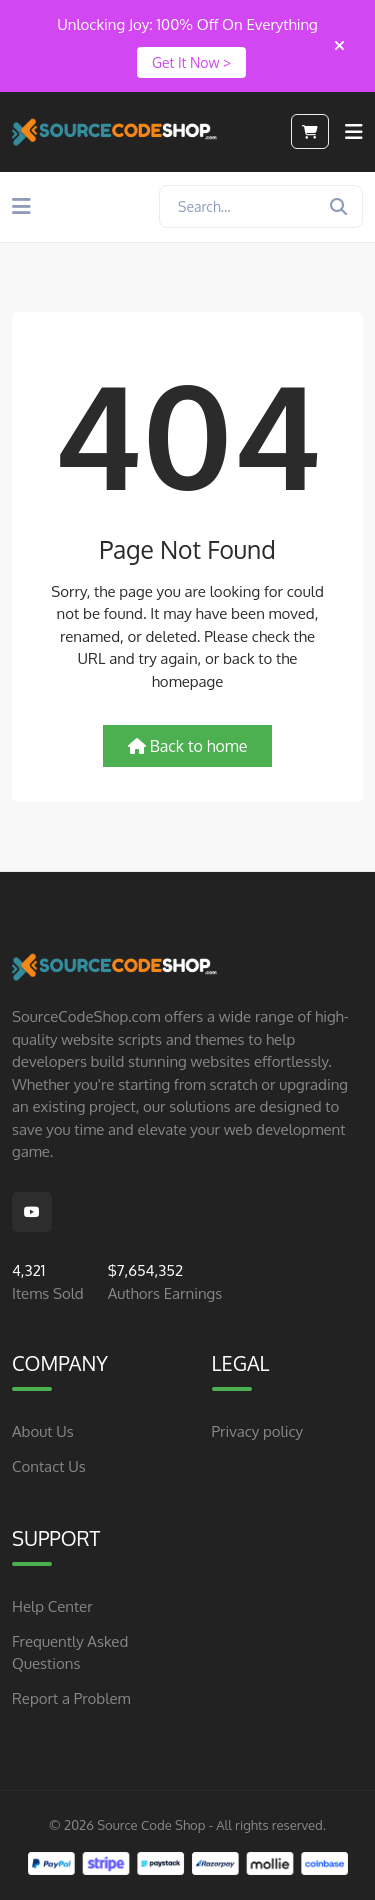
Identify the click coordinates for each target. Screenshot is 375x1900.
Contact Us (49, 1466)
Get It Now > (191, 62)
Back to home (188, 746)
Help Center (52, 1606)
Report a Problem (71, 1698)
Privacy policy (258, 1431)
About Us (43, 1431)
